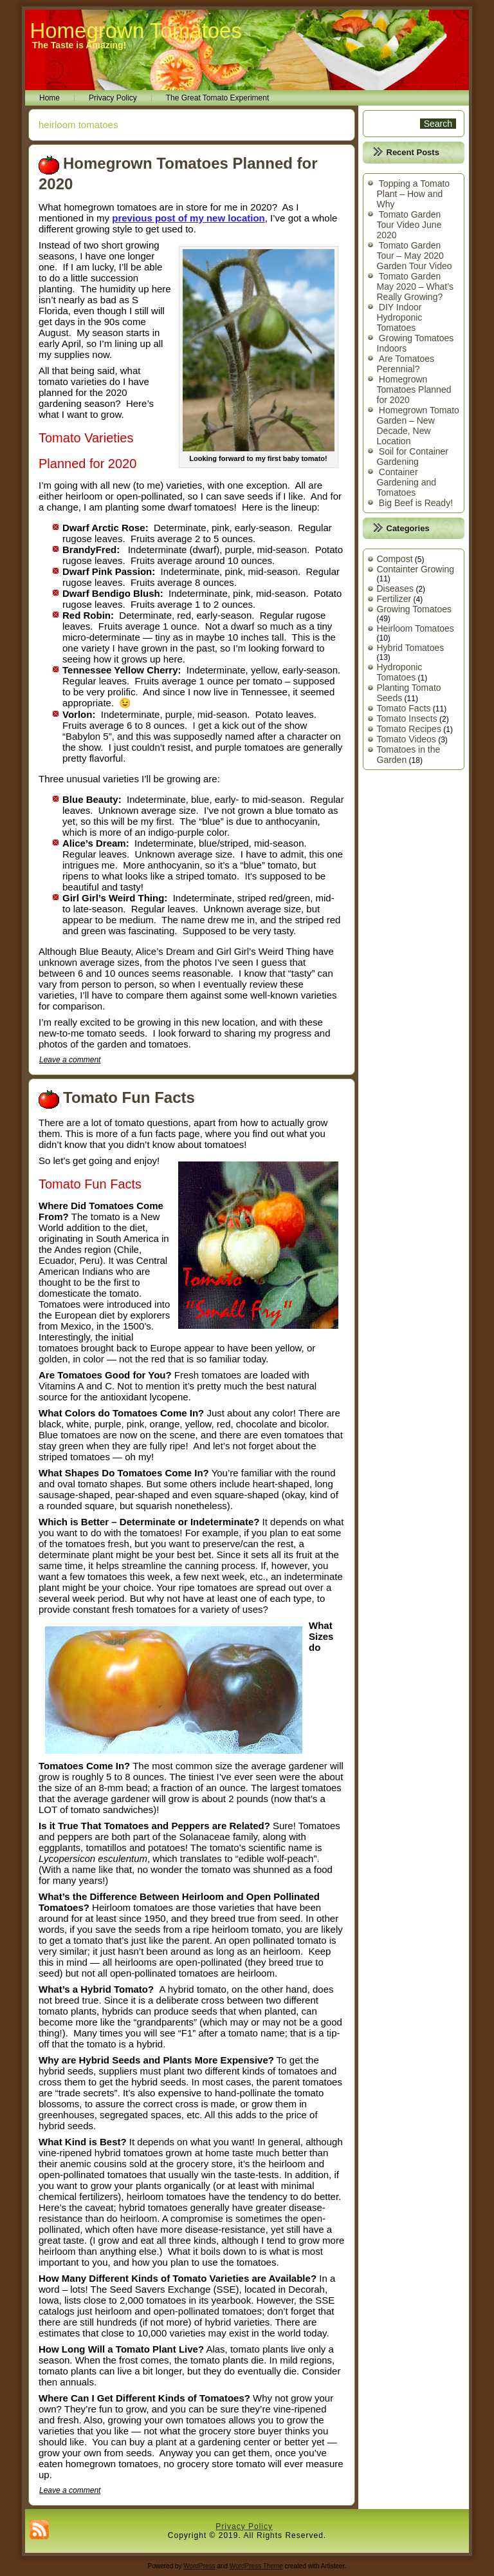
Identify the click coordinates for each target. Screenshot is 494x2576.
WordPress (199, 2566)
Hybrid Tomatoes (410, 648)
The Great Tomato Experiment (218, 97)
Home (49, 97)
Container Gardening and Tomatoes (407, 482)
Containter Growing (416, 569)
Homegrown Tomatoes (136, 30)
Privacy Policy (113, 97)
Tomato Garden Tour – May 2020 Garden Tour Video (414, 255)
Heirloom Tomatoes (415, 628)
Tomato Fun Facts (129, 1097)
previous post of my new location (188, 217)
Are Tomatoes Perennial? (405, 363)
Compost (395, 559)
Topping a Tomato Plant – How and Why (413, 193)
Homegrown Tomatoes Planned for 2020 (414, 389)
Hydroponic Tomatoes (400, 672)
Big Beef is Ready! (416, 503)
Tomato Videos (406, 739)
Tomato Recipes (409, 729)
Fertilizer (394, 599)
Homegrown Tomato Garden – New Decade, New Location (418, 425)
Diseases (395, 588)
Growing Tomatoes (414, 609)
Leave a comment (69, 1059)
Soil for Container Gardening (413, 456)
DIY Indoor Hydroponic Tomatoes (400, 317)
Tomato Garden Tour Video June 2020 (409, 224)
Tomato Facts (404, 708)
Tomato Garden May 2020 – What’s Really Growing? (415, 286)
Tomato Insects (407, 718)
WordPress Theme (256, 2566)
